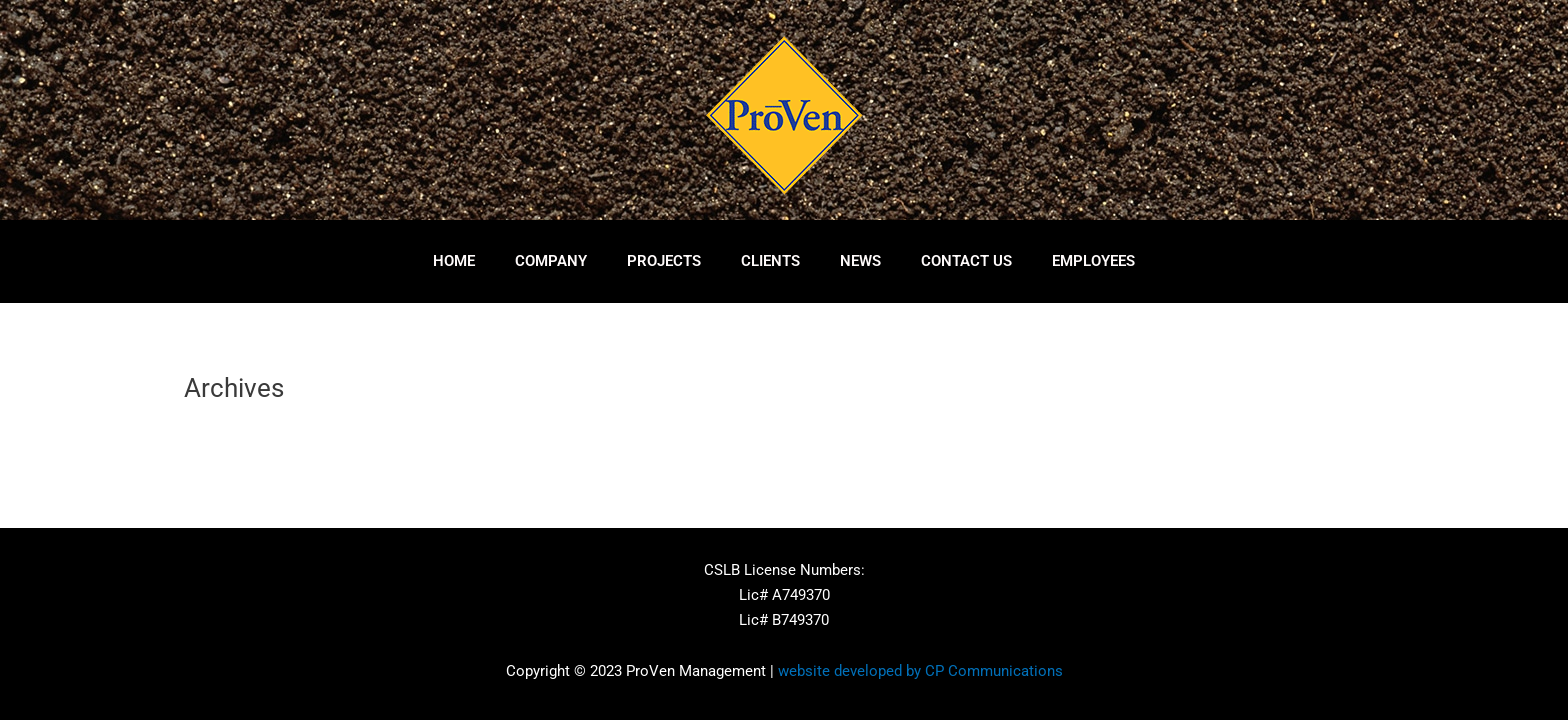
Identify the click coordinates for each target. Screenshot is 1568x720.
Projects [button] (664, 261)
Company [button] (551, 261)
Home (454, 261)
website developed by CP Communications (920, 671)
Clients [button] (770, 261)
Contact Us (966, 261)
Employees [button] (1093, 261)
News (860, 261)
